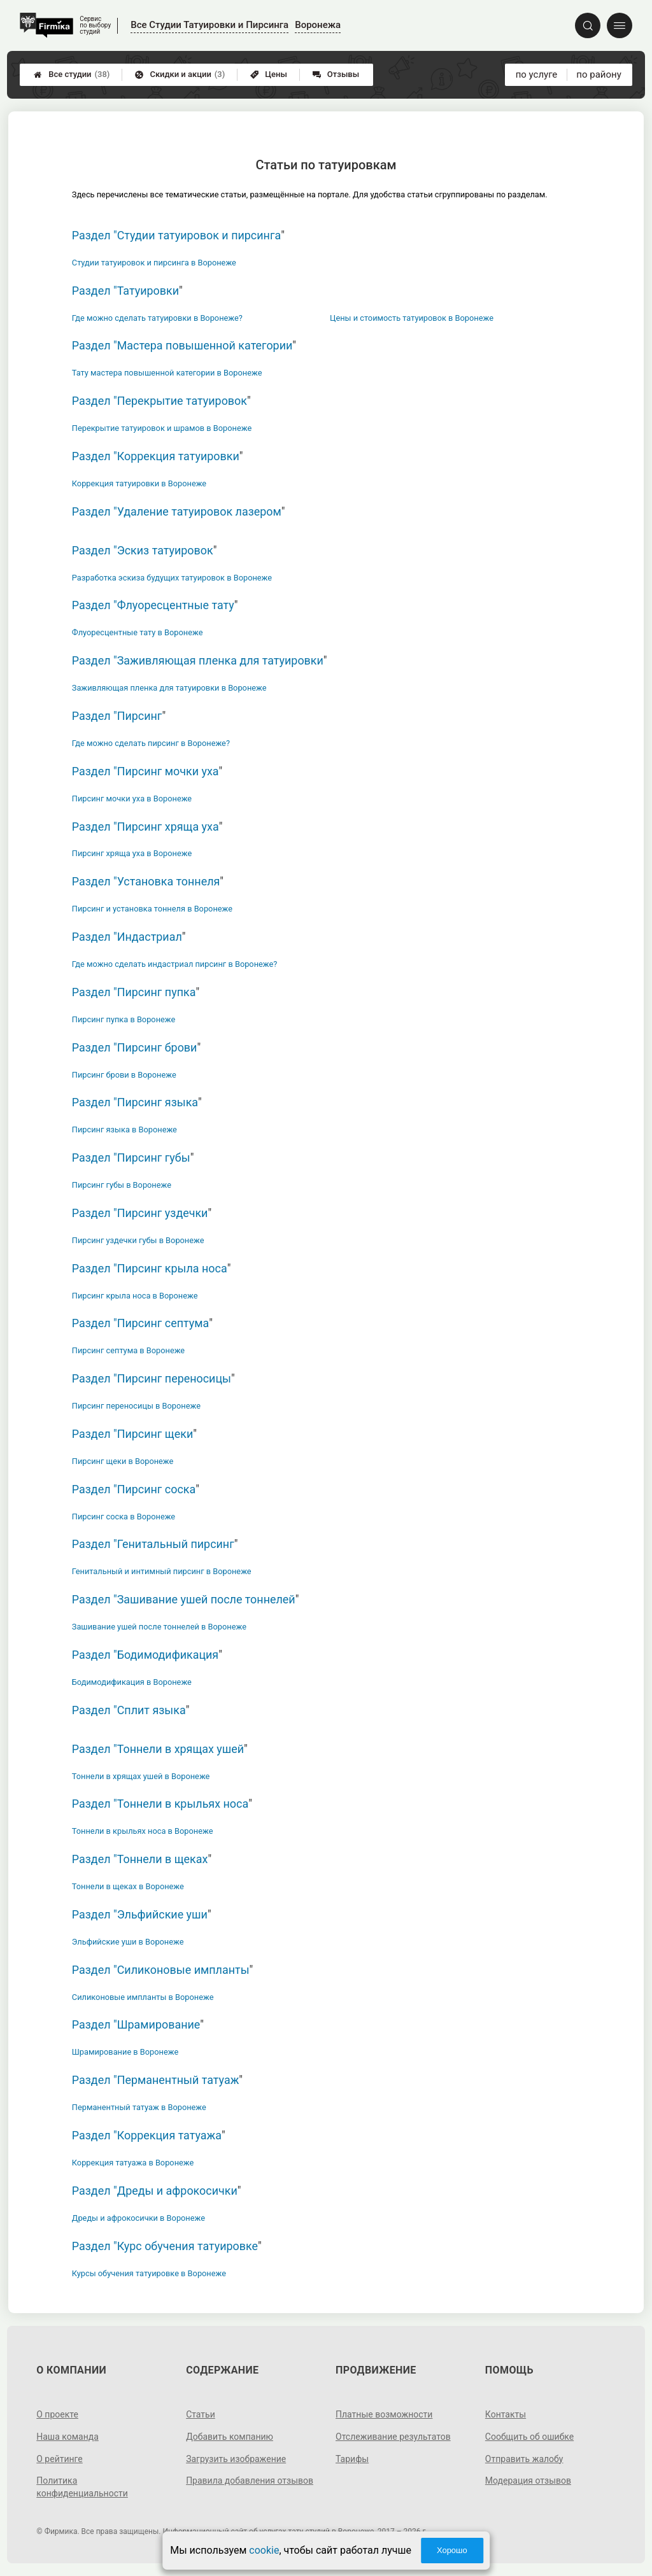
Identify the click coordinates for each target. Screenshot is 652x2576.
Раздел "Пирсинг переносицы (151, 1378)
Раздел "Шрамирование (136, 2024)
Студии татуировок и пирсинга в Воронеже (154, 262)
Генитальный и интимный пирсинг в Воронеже (162, 1571)
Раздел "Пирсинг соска (133, 1489)
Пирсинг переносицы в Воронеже (136, 1406)
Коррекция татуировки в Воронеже (139, 483)
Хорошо (452, 2550)
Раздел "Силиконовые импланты (161, 1969)
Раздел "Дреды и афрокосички (154, 2190)
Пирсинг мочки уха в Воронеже (132, 798)
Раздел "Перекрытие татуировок (159, 400)
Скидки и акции (180, 74)
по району (598, 74)
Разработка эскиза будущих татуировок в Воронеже (172, 577)
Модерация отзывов (528, 2480)
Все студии (72, 74)
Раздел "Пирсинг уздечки (140, 1213)
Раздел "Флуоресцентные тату (153, 605)
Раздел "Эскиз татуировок (142, 550)
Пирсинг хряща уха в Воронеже (132, 853)
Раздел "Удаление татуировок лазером (176, 511)
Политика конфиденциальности (82, 2486)
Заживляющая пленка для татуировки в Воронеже (169, 688)
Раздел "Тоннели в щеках (140, 1859)
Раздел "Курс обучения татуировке (165, 2246)
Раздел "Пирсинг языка (135, 1102)
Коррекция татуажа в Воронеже (133, 2162)
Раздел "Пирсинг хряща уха (145, 826)
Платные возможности (384, 2414)
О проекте (57, 2414)
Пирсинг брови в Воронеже (124, 1075)
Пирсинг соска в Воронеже (123, 1516)
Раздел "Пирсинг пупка (134, 992)
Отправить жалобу (524, 2459)
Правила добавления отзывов (249, 2480)
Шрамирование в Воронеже (125, 2052)
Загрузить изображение (236, 2459)
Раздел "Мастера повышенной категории (182, 345)
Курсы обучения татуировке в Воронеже (149, 2273)
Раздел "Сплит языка (129, 1710)
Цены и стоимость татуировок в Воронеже (411, 318)
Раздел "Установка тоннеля (146, 881)
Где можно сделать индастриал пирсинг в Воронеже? (175, 964)
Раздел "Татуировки (125, 290)
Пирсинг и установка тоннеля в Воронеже (152, 908)
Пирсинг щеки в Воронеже (123, 1461)
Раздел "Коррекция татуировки (155, 456)
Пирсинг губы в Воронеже (121, 1185)
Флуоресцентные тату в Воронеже (137, 632)
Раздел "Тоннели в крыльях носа (160, 1803)
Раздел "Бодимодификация (145, 1654)
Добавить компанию (229, 2437)
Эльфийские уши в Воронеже (128, 1941)
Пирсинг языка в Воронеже (124, 1129)
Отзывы (336, 74)
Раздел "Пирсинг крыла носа (149, 1268)
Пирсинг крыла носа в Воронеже (135, 1295)
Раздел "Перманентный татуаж (155, 2080)
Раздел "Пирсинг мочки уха (145, 771)
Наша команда (67, 2437)
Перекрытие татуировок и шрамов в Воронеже (162, 428)
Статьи (200, 2414)
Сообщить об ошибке (529, 2437)
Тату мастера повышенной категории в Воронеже (167, 372)
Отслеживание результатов (393, 2437)
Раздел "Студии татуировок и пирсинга (176, 235)
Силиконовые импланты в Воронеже (143, 1997)
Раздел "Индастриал (127, 936)
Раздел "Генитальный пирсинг (153, 1544)
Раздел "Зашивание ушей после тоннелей (183, 1599)
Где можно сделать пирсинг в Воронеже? (151, 743)
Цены (268, 74)
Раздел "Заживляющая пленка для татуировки (197, 660)
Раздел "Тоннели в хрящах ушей (158, 1749)
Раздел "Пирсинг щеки (132, 1433)
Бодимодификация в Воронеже (132, 1682)
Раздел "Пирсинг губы (131, 1157)
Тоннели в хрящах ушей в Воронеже (141, 1776)
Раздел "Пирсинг (117, 715)
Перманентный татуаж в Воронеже (139, 2107)
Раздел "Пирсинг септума (140, 1323)
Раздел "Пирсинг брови (134, 1047)
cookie (264, 2550)
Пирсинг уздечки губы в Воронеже (138, 1240)
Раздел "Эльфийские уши (140, 1914)
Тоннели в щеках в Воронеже (128, 1886)
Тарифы (352, 2459)
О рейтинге (59, 2459)
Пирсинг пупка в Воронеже (123, 1019)
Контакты (505, 2414)
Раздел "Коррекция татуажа (147, 2135)
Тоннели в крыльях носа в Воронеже (142, 1831)
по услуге (537, 74)
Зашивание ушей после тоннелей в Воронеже (159, 1626)
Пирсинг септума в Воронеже (128, 1350)
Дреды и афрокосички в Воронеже (138, 2218)
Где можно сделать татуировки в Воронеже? (157, 318)
